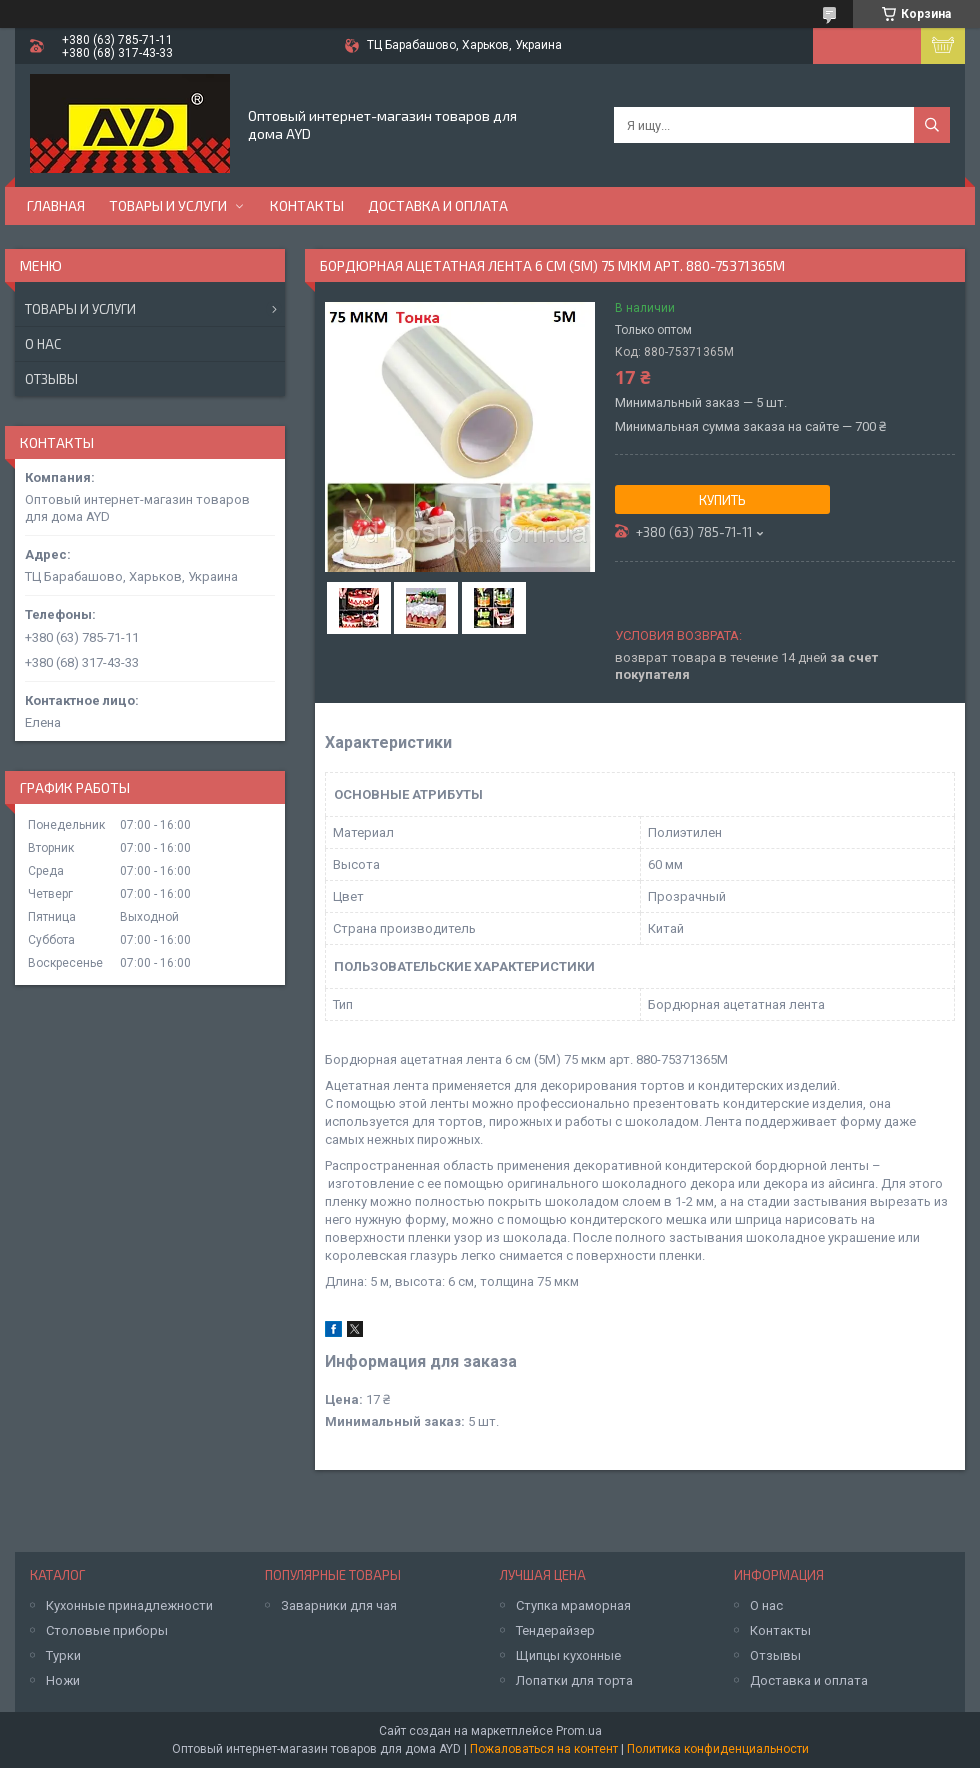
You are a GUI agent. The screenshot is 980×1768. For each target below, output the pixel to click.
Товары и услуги (168, 205)
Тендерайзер (555, 1630)
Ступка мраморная (573, 1605)
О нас (43, 344)
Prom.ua (579, 1731)
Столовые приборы (107, 1630)
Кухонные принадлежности (129, 1605)
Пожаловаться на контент (544, 1749)
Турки (63, 1655)
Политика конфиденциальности (718, 1749)
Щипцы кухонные (568, 1655)
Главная (56, 205)
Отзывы (51, 379)
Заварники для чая (339, 1605)
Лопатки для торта (574, 1680)
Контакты (307, 205)
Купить (722, 500)
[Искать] (932, 125)
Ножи (63, 1680)
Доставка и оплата (438, 205)
